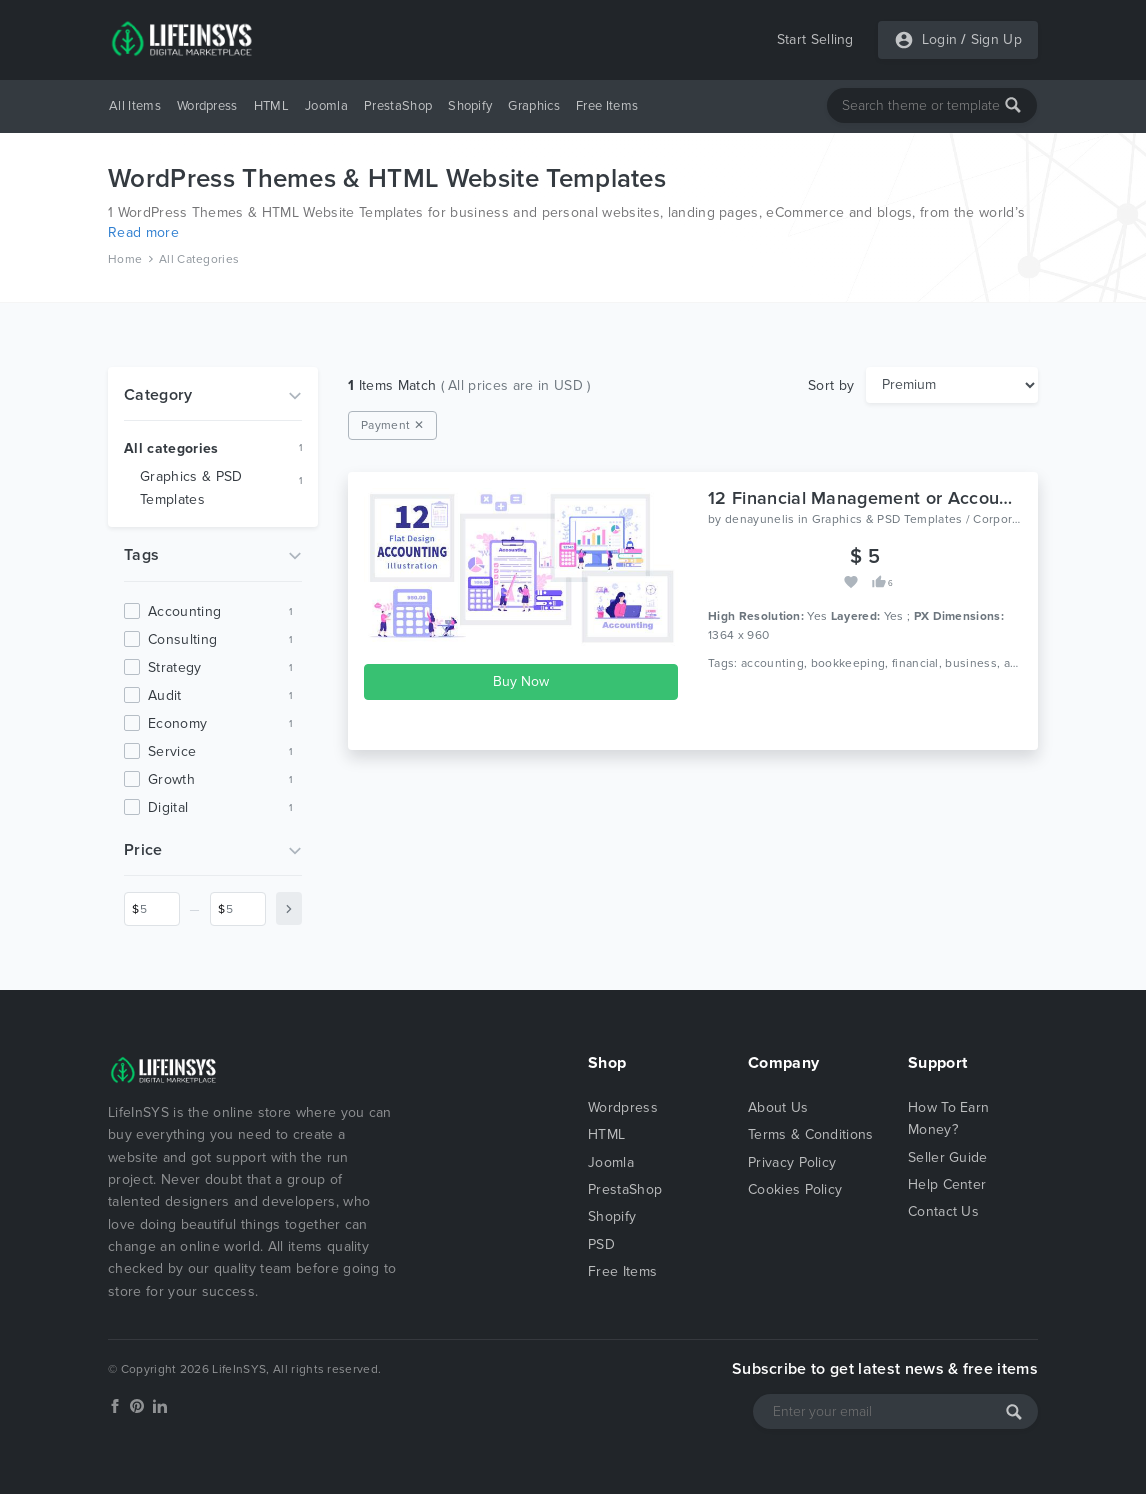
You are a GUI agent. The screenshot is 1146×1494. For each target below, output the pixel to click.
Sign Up (996, 39)
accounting (184, 611)
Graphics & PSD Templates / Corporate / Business (953, 519)
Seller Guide (948, 1157)
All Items (135, 106)
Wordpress (207, 106)
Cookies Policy (795, 1189)
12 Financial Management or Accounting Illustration (921, 498)
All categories (171, 448)
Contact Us (943, 1211)
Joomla (326, 106)
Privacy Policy (792, 1162)
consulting (182, 639)
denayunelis (760, 519)
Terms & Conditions (811, 1134)
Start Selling (815, 39)
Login (940, 39)
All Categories (199, 259)
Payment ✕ (392, 425)
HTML (271, 106)
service (172, 751)
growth (171, 779)
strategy (175, 667)
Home (125, 259)
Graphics (534, 106)
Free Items (607, 106)
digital (168, 807)
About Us (778, 1107)
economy (177, 723)
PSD (601, 1244)
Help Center (947, 1184)
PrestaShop (398, 106)
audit (165, 695)
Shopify (470, 106)
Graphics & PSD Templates (191, 488)
